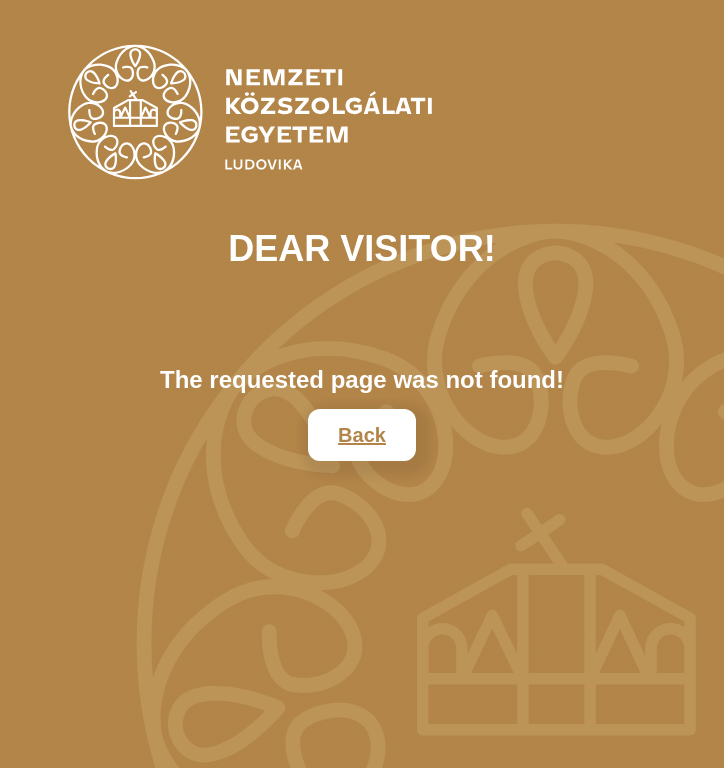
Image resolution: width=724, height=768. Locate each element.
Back (362, 435)
